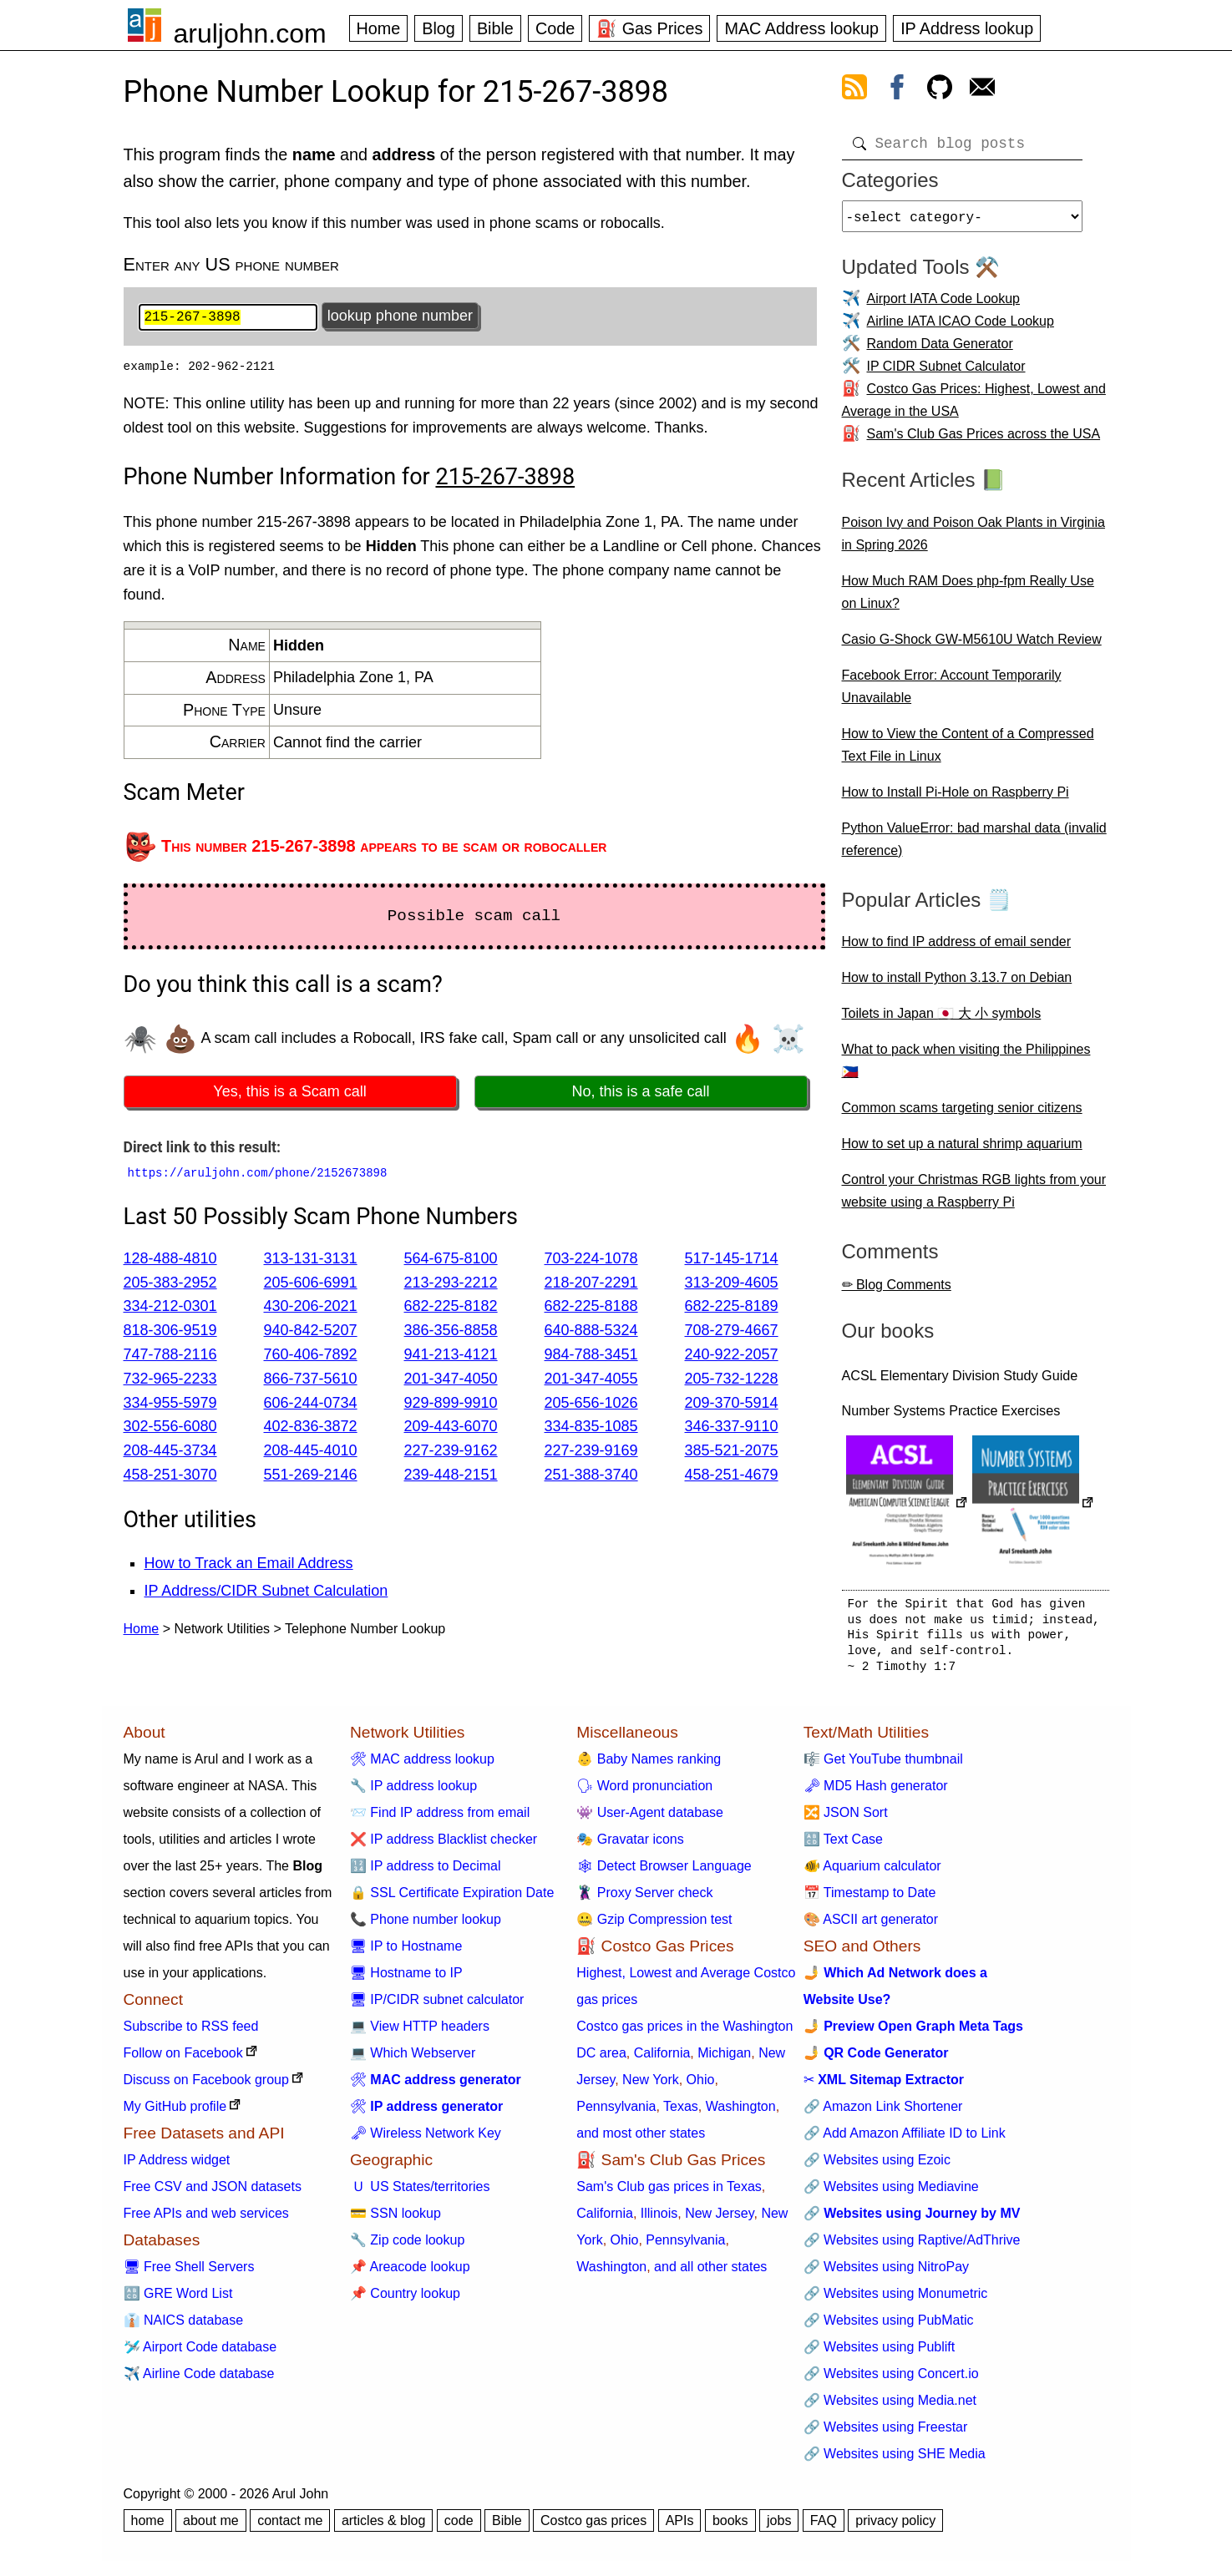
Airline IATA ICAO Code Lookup (960, 328)
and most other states (640, 2140)
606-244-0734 (310, 1404)
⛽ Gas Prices (649, 28)
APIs (680, 2527)
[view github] (939, 90)
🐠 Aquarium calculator (872, 1872)
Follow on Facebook (183, 2059)
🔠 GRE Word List (178, 2300)
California (662, 2059)
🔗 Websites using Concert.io (891, 2380)
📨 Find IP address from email (440, 1819)
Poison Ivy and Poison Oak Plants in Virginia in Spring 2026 (973, 540)
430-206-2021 (310, 1308)
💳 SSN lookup (395, 2220)
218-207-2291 (591, 1284)
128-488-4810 (170, 1260)
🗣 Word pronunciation (644, 1792)
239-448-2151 (451, 1476)
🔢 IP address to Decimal (425, 1872)
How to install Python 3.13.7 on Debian (957, 984)
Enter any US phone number (231, 264)
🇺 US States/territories (420, 2193)
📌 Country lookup (405, 2300)
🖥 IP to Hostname (406, 1953)
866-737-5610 (310, 1380)
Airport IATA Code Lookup (944, 305)
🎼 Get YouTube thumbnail (883, 1766)
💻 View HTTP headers (419, 2033)
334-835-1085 (591, 1428)
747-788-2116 (170, 1356)
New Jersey (719, 2220)
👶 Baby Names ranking (648, 1766)
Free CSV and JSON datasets (213, 2193)
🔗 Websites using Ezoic (877, 2166)
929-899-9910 (451, 1404)
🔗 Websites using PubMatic (889, 2327)
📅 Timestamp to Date (870, 1899)
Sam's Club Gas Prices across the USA (984, 440)
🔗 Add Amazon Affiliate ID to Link (905, 2140)
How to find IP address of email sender (957, 948)
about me (211, 2527)
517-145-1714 (731, 1260)
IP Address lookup (966, 28)
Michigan (724, 2059)
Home (379, 28)
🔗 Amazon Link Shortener (883, 2113)
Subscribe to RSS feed (191, 2033)
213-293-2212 (451, 1284)
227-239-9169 (591, 1453)
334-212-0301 (170, 1308)
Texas (680, 2113)
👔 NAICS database (184, 2327)
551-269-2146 (310, 1476)
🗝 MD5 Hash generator (876, 1792)
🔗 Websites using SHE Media (895, 2460)
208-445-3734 (170, 1453)
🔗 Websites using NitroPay (886, 2273)
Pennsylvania (616, 2113)
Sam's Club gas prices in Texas (669, 2193)
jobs (779, 2527)
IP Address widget (177, 2166)
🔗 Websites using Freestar (886, 2434)
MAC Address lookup (801, 28)
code (459, 2527)
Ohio (701, 2086)
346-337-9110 (731, 1428)
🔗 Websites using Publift (880, 2353)
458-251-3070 (170, 1476)
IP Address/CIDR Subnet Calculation (266, 1592)
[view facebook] (897, 90)
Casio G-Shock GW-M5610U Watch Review (972, 646)
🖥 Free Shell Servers (189, 2273)
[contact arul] (982, 90)
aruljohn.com (250, 33)
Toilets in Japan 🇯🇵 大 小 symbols (942, 1020)
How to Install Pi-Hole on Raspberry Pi (955, 799)
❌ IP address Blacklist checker (443, 1846)
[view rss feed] (854, 90)
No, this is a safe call (640, 1094)
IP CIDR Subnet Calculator (946, 373)
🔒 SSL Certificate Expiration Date (452, 1899)
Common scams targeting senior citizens (962, 1114)
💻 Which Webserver (412, 2059)
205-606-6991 (310, 1284)
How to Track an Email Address (248, 1564)
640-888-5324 (591, 1332)
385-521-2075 (731, 1453)
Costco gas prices (593, 2527)
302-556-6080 (170, 1428)
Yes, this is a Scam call (289, 1094)
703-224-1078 (591, 1260)
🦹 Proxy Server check (644, 1899)
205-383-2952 (170, 1284)
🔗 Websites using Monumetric (896, 2300)
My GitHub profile (175, 2113)
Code (555, 28)
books (730, 2527)
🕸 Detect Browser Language (663, 1872)
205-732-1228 (731, 1380)
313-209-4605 (731, 1284)
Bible (495, 28)
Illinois (659, 2220)
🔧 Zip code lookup (407, 2246)
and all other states (710, 2273)
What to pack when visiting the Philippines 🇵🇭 (966, 1067)
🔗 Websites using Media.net (890, 2407)
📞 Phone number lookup (425, 1926)
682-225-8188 (591, 1308)
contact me (289, 2527)
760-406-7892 (310, 1356)
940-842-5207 (310, 1332)
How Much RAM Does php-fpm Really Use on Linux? (968, 598)
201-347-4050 (451, 1380)
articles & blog (384, 2527)
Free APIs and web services (206, 2220)
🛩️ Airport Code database (200, 2353)
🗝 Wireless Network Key (425, 2140)
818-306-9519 (170, 1332)
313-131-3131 (310, 1260)
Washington (741, 2113)
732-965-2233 (170, 1380)
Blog (438, 28)
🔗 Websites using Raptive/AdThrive (912, 2246)
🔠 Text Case (843, 1846)
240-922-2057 (731, 1356)
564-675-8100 (451, 1260)
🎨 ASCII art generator (871, 1926)
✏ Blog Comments (896, 1291)
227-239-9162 (451, 1453)
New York (650, 2086)
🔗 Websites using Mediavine (891, 2193)
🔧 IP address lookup (413, 1792)
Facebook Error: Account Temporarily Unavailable (952, 693)
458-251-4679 (731, 1476)
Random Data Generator (940, 350)
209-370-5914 (731, 1404)
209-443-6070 (451, 1428)
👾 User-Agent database (649, 1819)
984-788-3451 (591, 1356)
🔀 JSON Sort (846, 1819)
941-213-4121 (451, 1356)
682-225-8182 (451, 1308)
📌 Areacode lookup (410, 2273)
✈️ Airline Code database (199, 2380)
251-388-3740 (591, 1476)
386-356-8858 (451, 1332)
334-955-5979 (170, 1404)
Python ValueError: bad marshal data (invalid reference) (974, 845)
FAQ (823, 2527)
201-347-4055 (591, 1380)
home (148, 2527)
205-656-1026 (591, 1404)
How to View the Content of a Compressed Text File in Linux (968, 751)
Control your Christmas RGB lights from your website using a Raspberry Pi (974, 1197)
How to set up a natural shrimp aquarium (962, 1150)
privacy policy (895, 2527)
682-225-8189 (731, 1308)
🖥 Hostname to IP (406, 1979)
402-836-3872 (310, 1428)
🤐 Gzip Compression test (654, 1926)
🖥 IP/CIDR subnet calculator (437, 2006)
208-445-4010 (310, 1453)
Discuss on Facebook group (206, 2086)
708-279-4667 (731, 1332)
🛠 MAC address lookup (422, 1766)
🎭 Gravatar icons (629, 1846)
